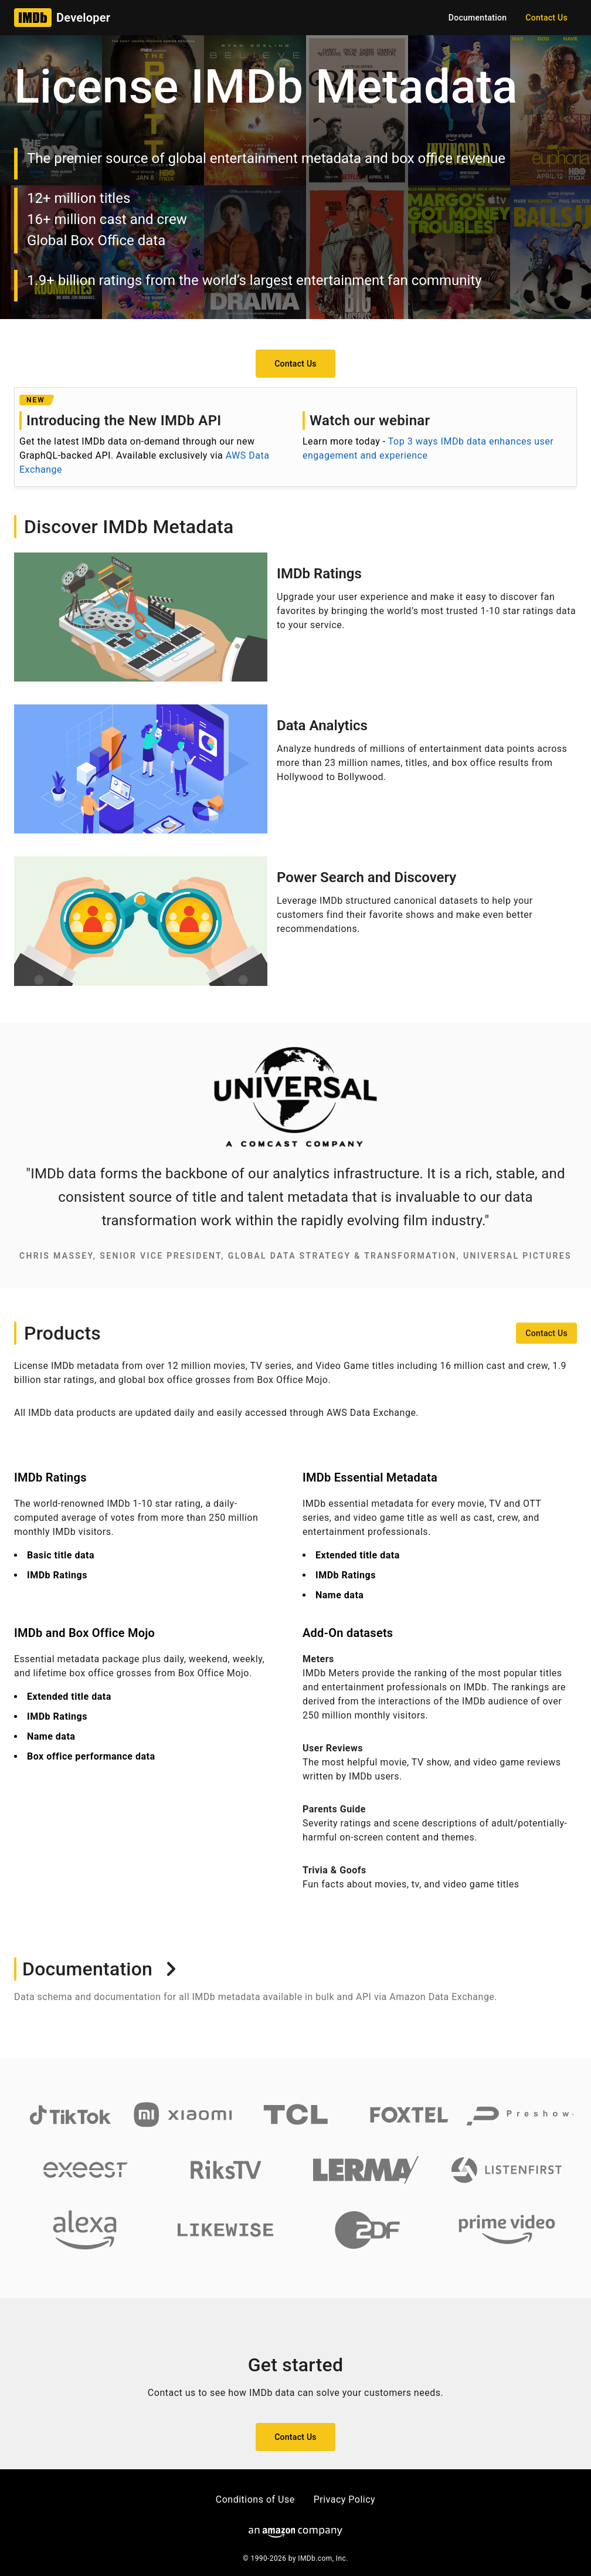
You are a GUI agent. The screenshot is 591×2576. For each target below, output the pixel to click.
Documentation (100, 1969)
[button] (546, 17)
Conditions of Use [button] (255, 2499)
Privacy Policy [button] (345, 2499)
